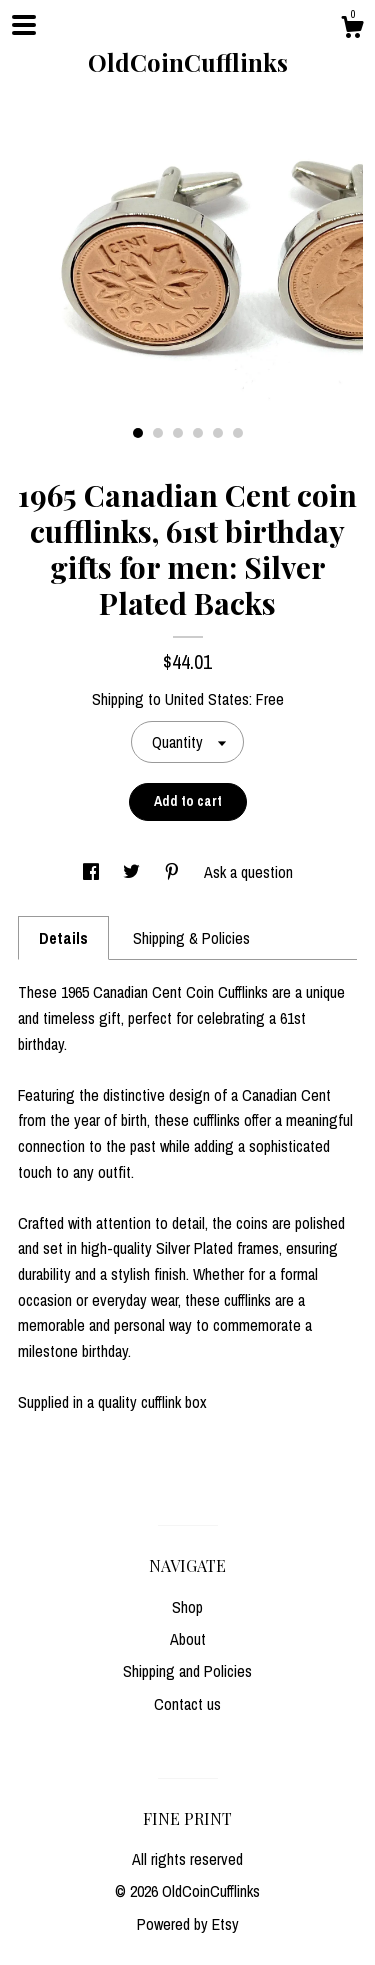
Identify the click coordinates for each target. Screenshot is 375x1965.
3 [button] (178, 433)
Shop (187, 1607)
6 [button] (238, 433)
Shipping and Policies (187, 1671)
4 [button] (198, 433)
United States (207, 699)
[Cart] (352, 30)
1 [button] (138, 433)
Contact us (187, 1704)
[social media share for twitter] (133, 872)
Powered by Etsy (188, 1924)
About (188, 1639)
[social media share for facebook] (93, 872)
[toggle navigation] (24, 25)
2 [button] (158, 433)
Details (63, 938)
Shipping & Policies (191, 938)
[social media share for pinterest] (174, 872)
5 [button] (218, 433)
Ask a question (248, 872)
